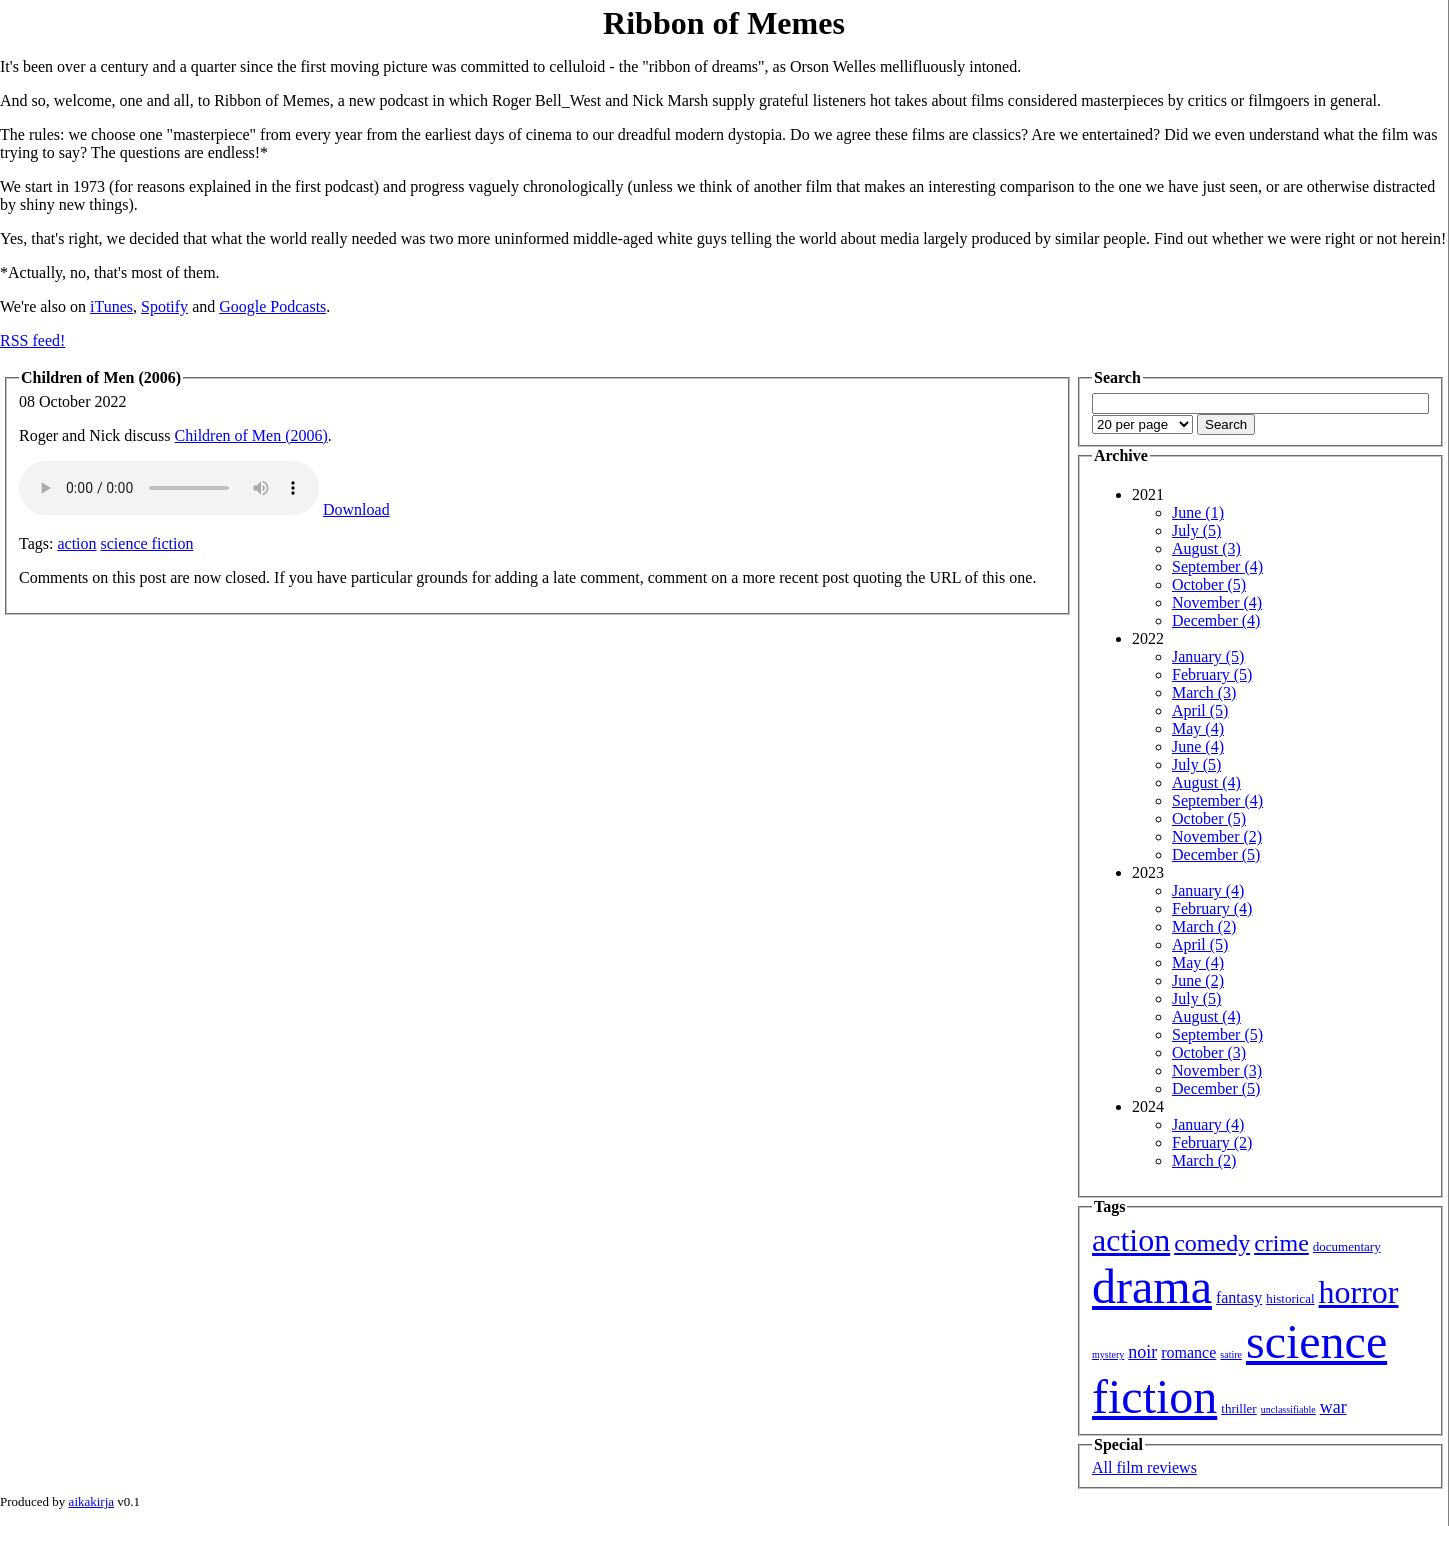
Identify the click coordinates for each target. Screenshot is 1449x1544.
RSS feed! (32, 340)
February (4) (1212, 908)
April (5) (1200, 710)
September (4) (1217, 566)
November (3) (1217, 1070)
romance (1188, 1352)
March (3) (1204, 692)
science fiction (147, 543)
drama (1152, 1286)
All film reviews (1144, 1467)
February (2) (1212, 1142)
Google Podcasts (272, 306)
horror (1359, 1292)
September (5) (1217, 1034)
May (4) (1198, 728)
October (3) (1209, 1052)
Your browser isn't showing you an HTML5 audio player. (169, 488)
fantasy (1239, 1297)
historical (1290, 1298)
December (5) (1216, 854)
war (1333, 1407)
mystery (1108, 1354)
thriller (1238, 1408)
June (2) (1198, 980)
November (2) (1217, 836)
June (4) (1198, 746)
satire (1231, 1354)
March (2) (1204, 926)
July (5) (1196, 530)
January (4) (1208, 890)
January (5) (1208, 656)
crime (1281, 1243)
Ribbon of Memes (724, 23)
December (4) (1216, 620)
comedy (1212, 1243)
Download (356, 509)
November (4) (1217, 602)
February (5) (1212, 674)
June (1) (1198, 512)
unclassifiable (1288, 1409)
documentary (1347, 1246)
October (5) (1209, 584)
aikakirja (91, 1501)
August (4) (1206, 782)
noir (1142, 1352)
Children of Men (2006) (251, 435)
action (76, 543)
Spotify (164, 306)
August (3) (1206, 548)
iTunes (111, 306)
